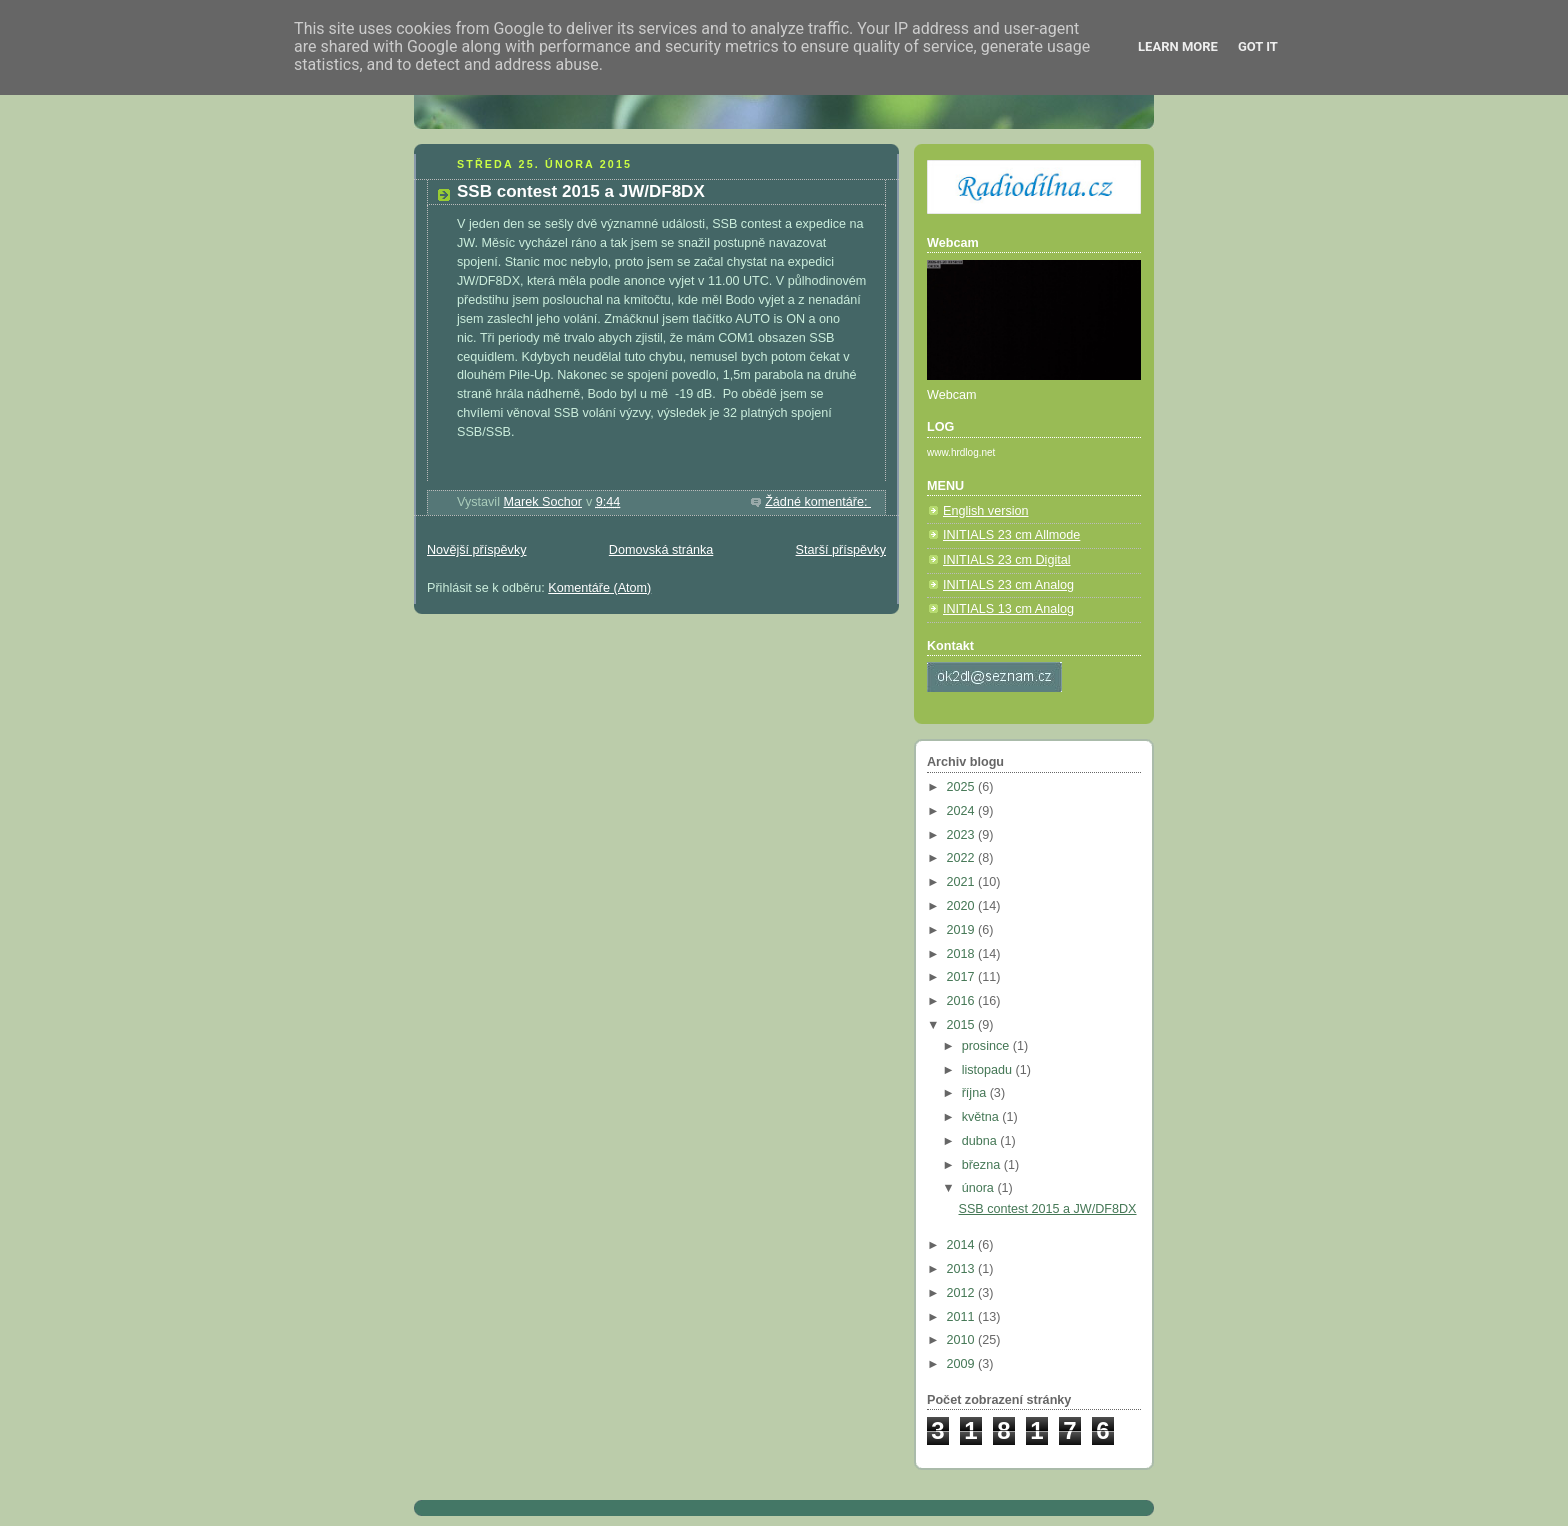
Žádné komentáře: (818, 502)
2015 (963, 1025)
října (976, 1093)
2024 (963, 811)
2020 (963, 906)
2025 (963, 787)
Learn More (1178, 46)
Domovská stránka (661, 550)
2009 (963, 1364)
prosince (987, 1046)
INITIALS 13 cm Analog (1008, 609)
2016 (963, 1001)
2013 (963, 1269)
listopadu (989, 1070)
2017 (963, 977)
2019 (963, 930)
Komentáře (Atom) (599, 588)
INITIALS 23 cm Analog (1008, 585)
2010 (963, 1340)
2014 (963, 1245)
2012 (963, 1293)
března (983, 1165)
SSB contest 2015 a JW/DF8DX (581, 191)
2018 (963, 954)
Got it (1258, 46)
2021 (963, 882)
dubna (981, 1141)
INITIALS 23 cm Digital (1007, 560)
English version (986, 511)
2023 (963, 835)
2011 (963, 1317)
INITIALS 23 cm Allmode (1011, 535)
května (982, 1117)
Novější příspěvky (477, 550)
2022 (963, 858)
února (980, 1188)
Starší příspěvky (841, 550)
